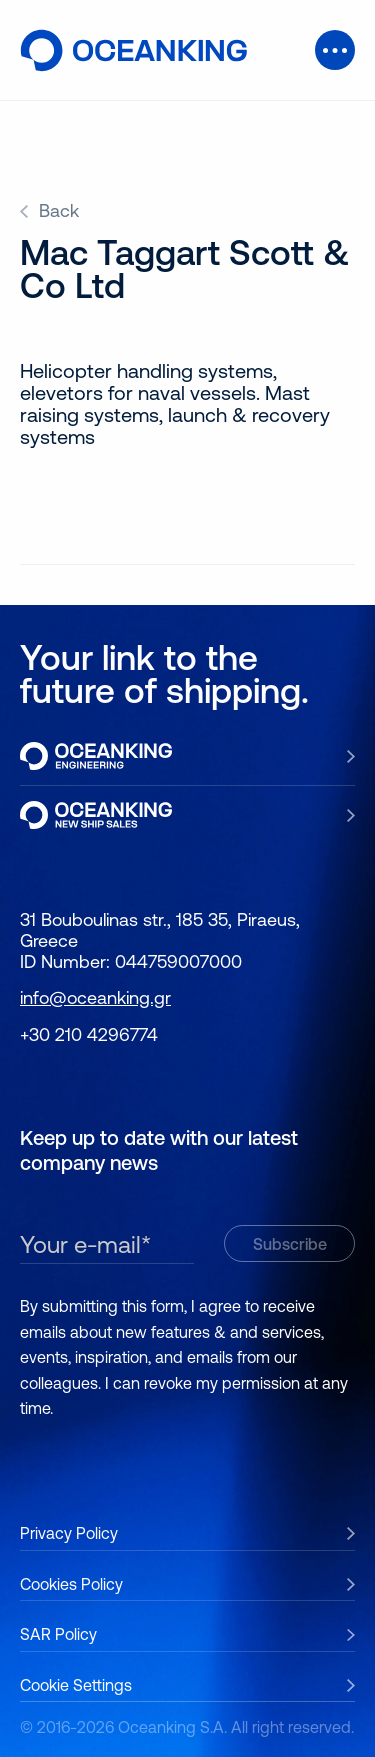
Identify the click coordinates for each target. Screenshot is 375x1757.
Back (59, 211)
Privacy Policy (69, 1533)
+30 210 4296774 (89, 1034)
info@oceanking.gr (95, 997)
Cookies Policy (71, 1584)
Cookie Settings (76, 1685)
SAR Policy (58, 1634)
